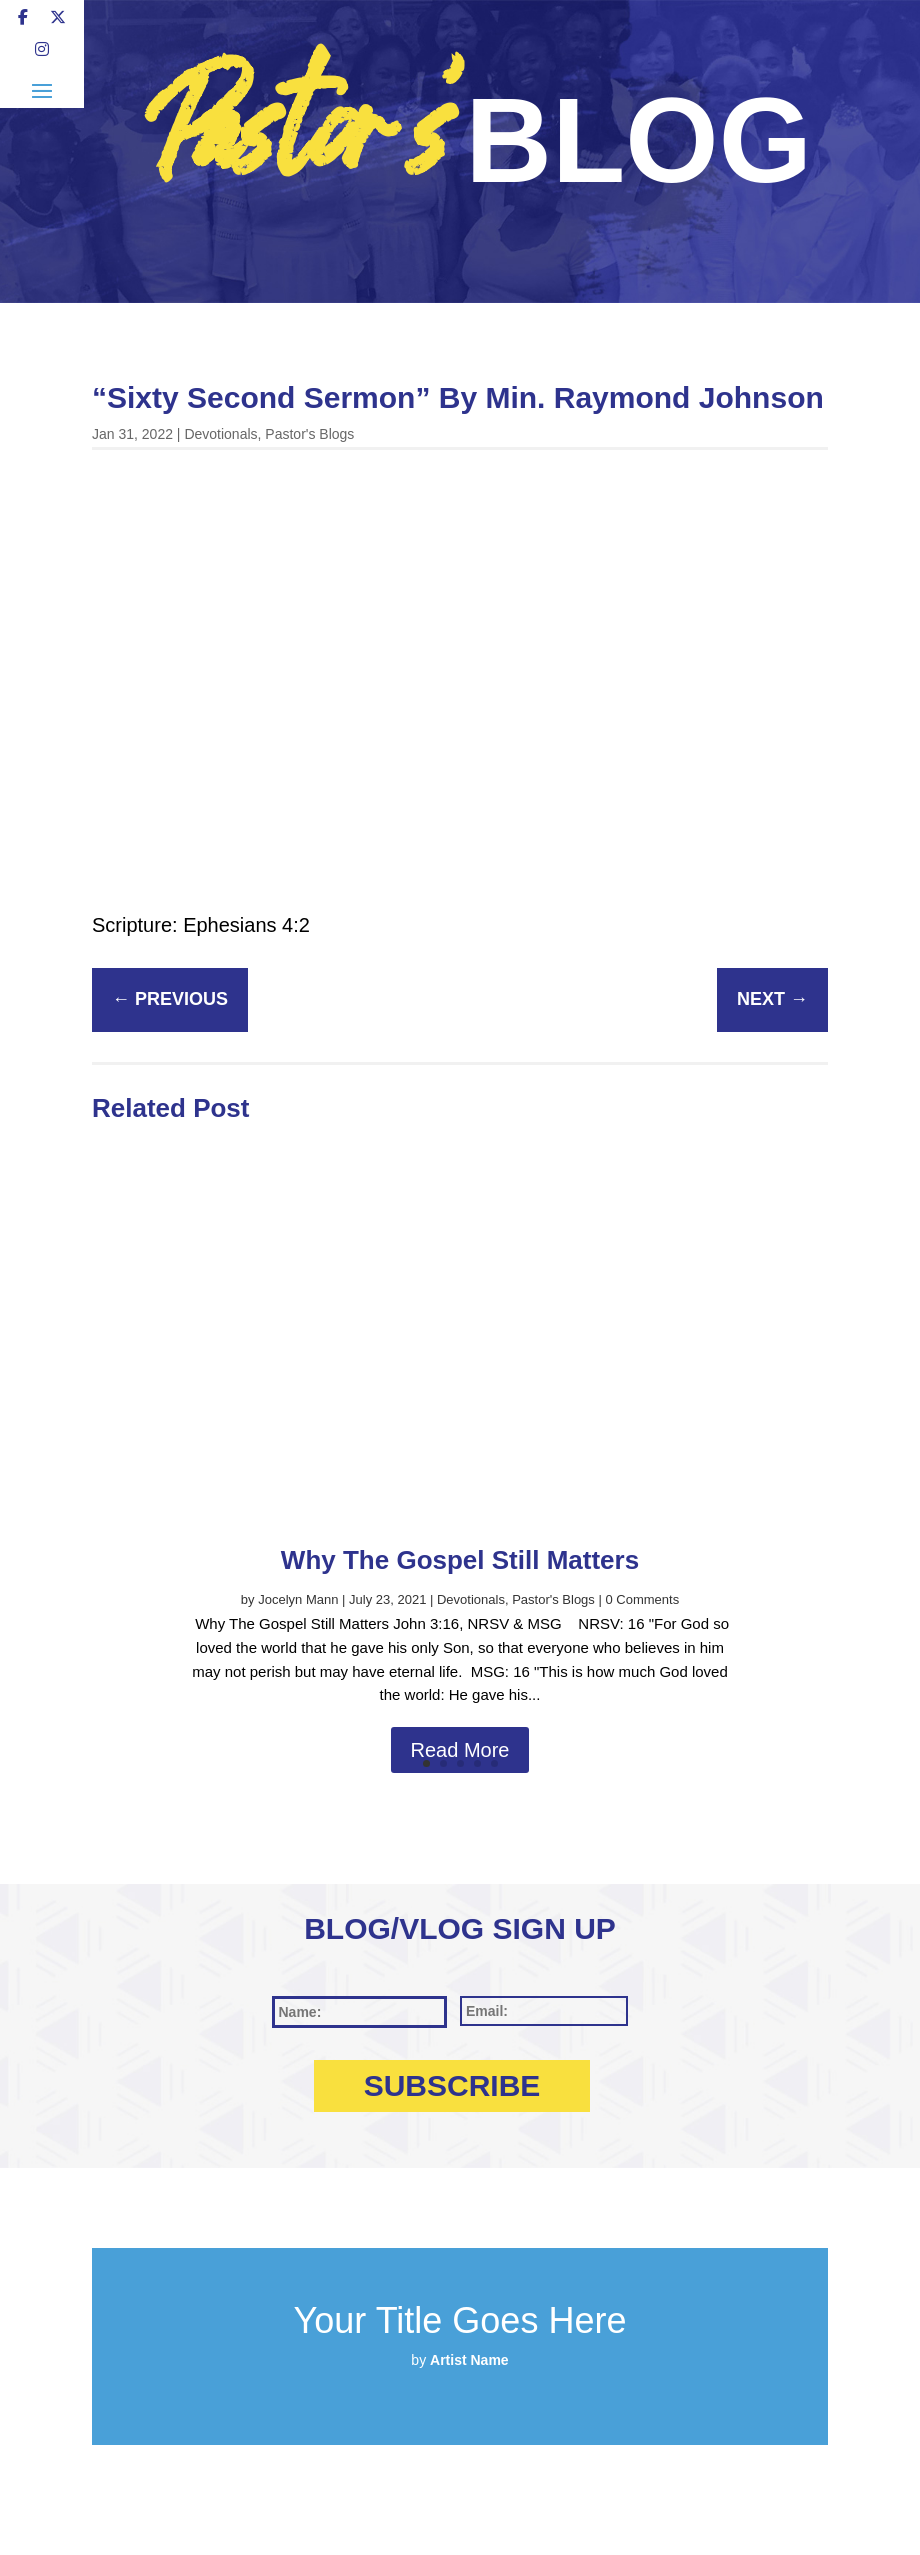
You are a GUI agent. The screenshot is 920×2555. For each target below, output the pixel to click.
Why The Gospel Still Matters (460, 1560)
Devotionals (220, 434)
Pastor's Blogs (309, 434)
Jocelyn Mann (298, 1599)
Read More (460, 1750)
